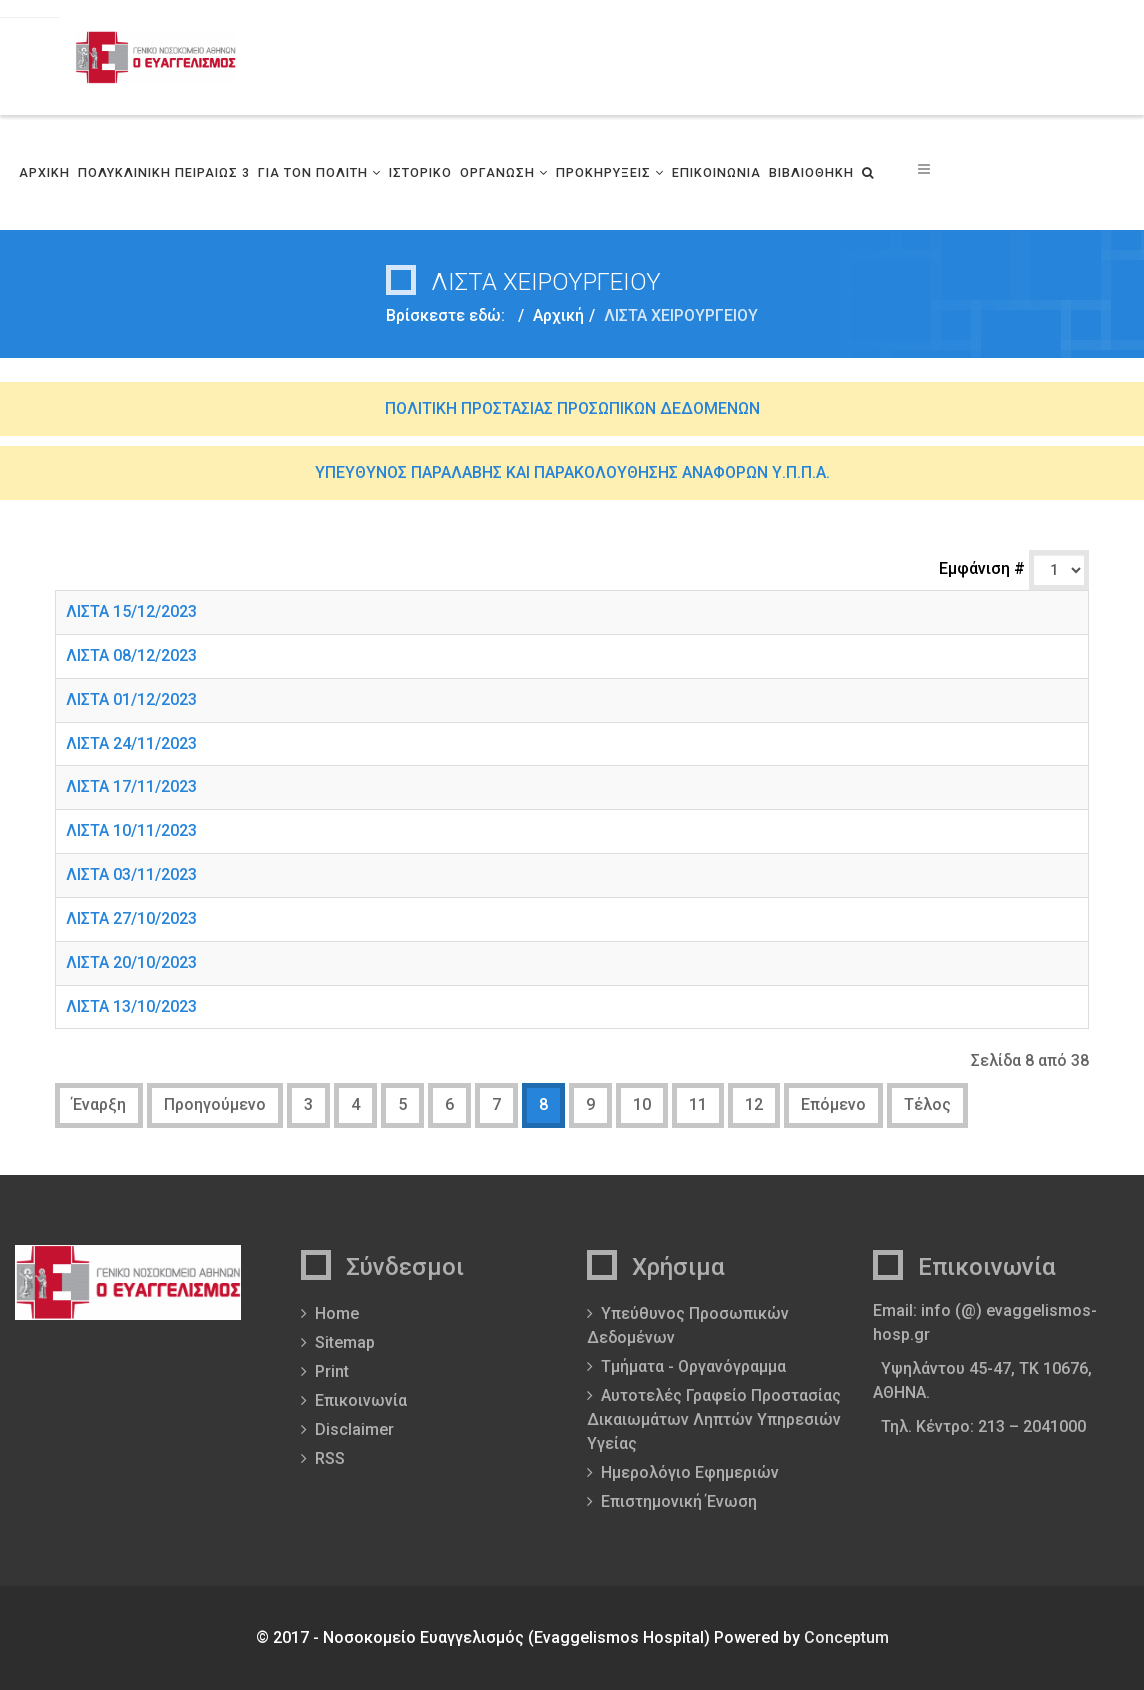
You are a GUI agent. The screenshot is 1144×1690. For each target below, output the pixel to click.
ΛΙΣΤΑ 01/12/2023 (131, 699)
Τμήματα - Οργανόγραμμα (693, 1366)
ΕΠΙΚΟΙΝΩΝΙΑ (716, 172)
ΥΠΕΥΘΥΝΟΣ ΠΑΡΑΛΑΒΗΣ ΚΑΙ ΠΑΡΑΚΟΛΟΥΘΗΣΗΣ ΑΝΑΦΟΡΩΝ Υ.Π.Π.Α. (572, 472)
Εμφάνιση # (984, 568)
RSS (330, 1458)
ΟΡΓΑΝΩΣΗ (497, 172)
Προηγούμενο (215, 1104)
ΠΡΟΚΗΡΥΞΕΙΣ (603, 172)
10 (642, 1104)
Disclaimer (354, 1429)
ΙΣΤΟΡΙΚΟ (420, 172)
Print (332, 1371)
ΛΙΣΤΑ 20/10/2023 (131, 962)
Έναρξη (99, 1104)
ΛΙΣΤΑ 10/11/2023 (131, 830)
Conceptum (846, 1637)
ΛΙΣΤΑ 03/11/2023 (131, 874)
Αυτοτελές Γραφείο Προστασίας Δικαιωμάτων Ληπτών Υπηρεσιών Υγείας (714, 1419)
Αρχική (558, 315)
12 (754, 1104)
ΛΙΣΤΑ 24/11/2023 (131, 743)
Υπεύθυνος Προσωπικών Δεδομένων (688, 1325)
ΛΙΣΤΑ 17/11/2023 (131, 786)
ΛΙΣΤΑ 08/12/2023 (131, 655)
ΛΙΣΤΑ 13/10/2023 (131, 1006)
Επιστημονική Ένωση (679, 1501)
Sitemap (345, 1342)
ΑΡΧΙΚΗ (44, 172)
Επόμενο (833, 1104)
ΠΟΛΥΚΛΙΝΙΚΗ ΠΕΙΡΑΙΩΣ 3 (164, 172)
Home (337, 1313)
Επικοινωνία (361, 1400)
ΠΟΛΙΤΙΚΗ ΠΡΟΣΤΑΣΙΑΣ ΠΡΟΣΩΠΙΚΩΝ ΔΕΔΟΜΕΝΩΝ (572, 408)
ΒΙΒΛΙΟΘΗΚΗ (811, 172)
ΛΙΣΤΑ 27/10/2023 (131, 918)
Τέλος (927, 1104)
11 (698, 1104)
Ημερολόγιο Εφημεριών (690, 1472)
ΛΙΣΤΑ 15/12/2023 (131, 611)
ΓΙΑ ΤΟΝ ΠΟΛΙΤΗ (313, 172)
